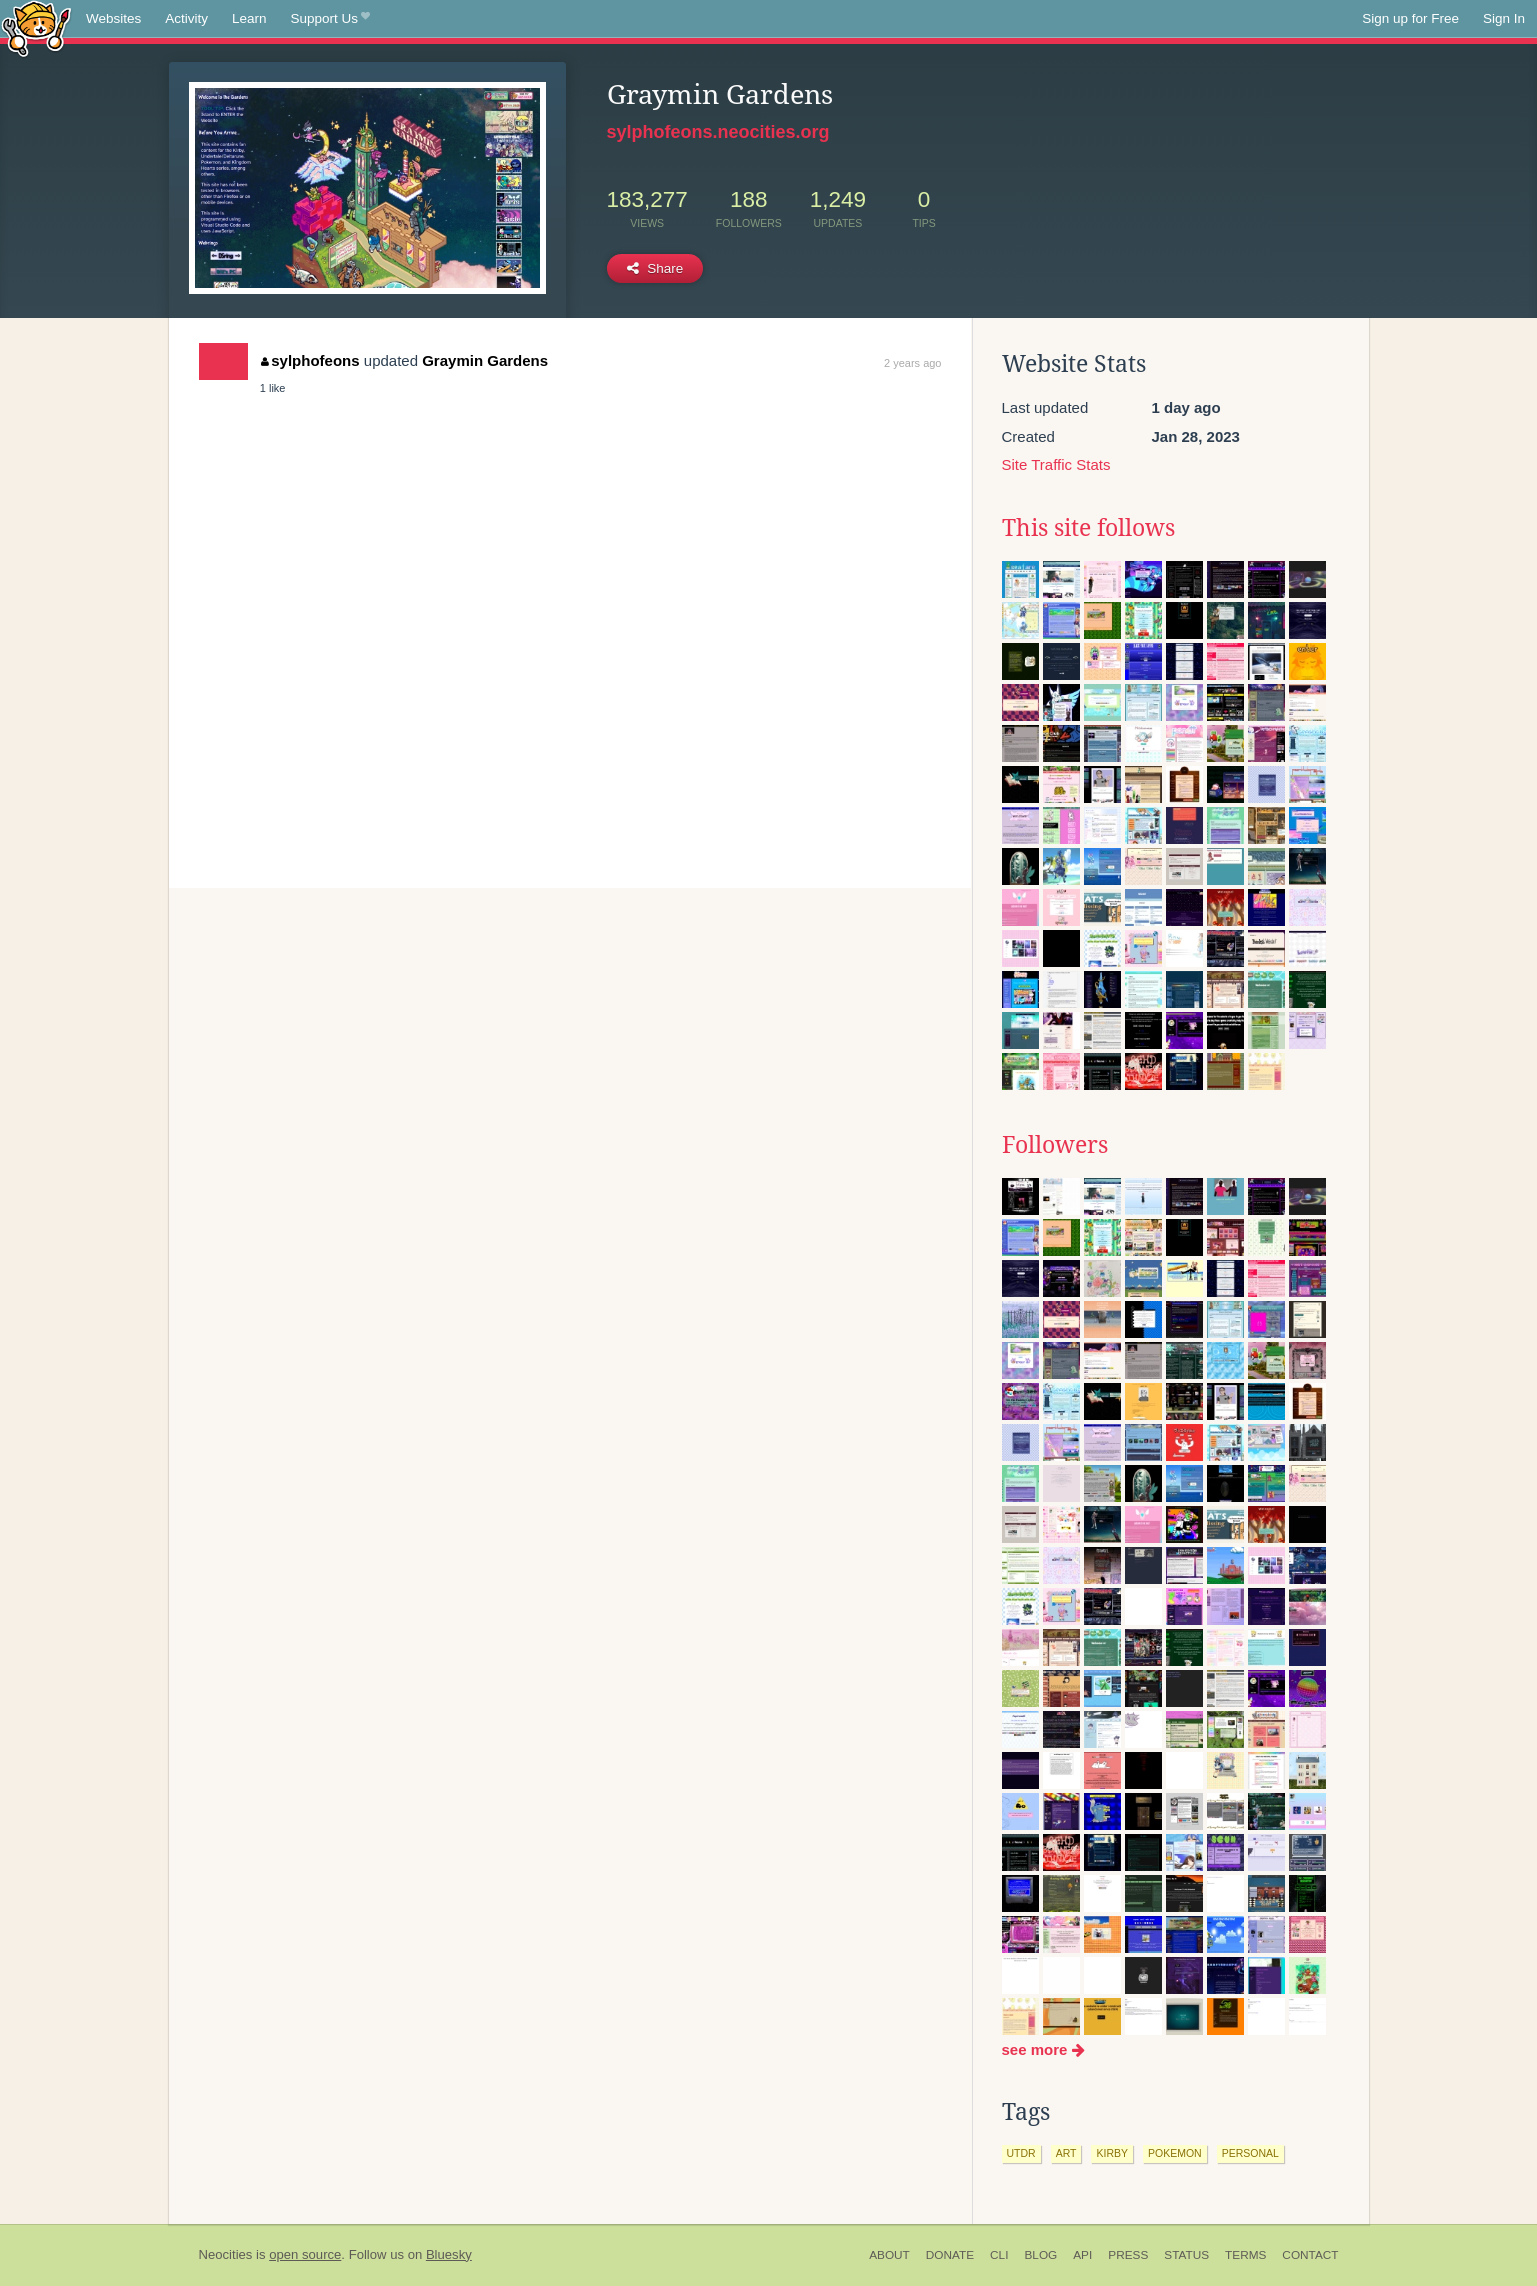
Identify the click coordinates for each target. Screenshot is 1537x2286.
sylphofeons (310, 360)
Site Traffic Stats (1056, 464)
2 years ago (912, 363)
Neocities (226, 2254)
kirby (1112, 2153)
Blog (1040, 2255)
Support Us (330, 19)
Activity (186, 18)
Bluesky (449, 2254)
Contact (1310, 2255)
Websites (113, 18)
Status (1186, 2255)
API (1082, 2255)
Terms (1245, 2255)
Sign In (1504, 18)
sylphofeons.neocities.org (718, 132)
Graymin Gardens (485, 360)
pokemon (1175, 2153)
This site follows (1088, 528)
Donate (950, 2255)
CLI (999, 2255)
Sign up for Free (1410, 18)
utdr (1021, 2153)
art (1066, 2153)
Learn (249, 18)
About (889, 2255)
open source (305, 2254)
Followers (1055, 1145)
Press (1128, 2255)
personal (1250, 2153)
